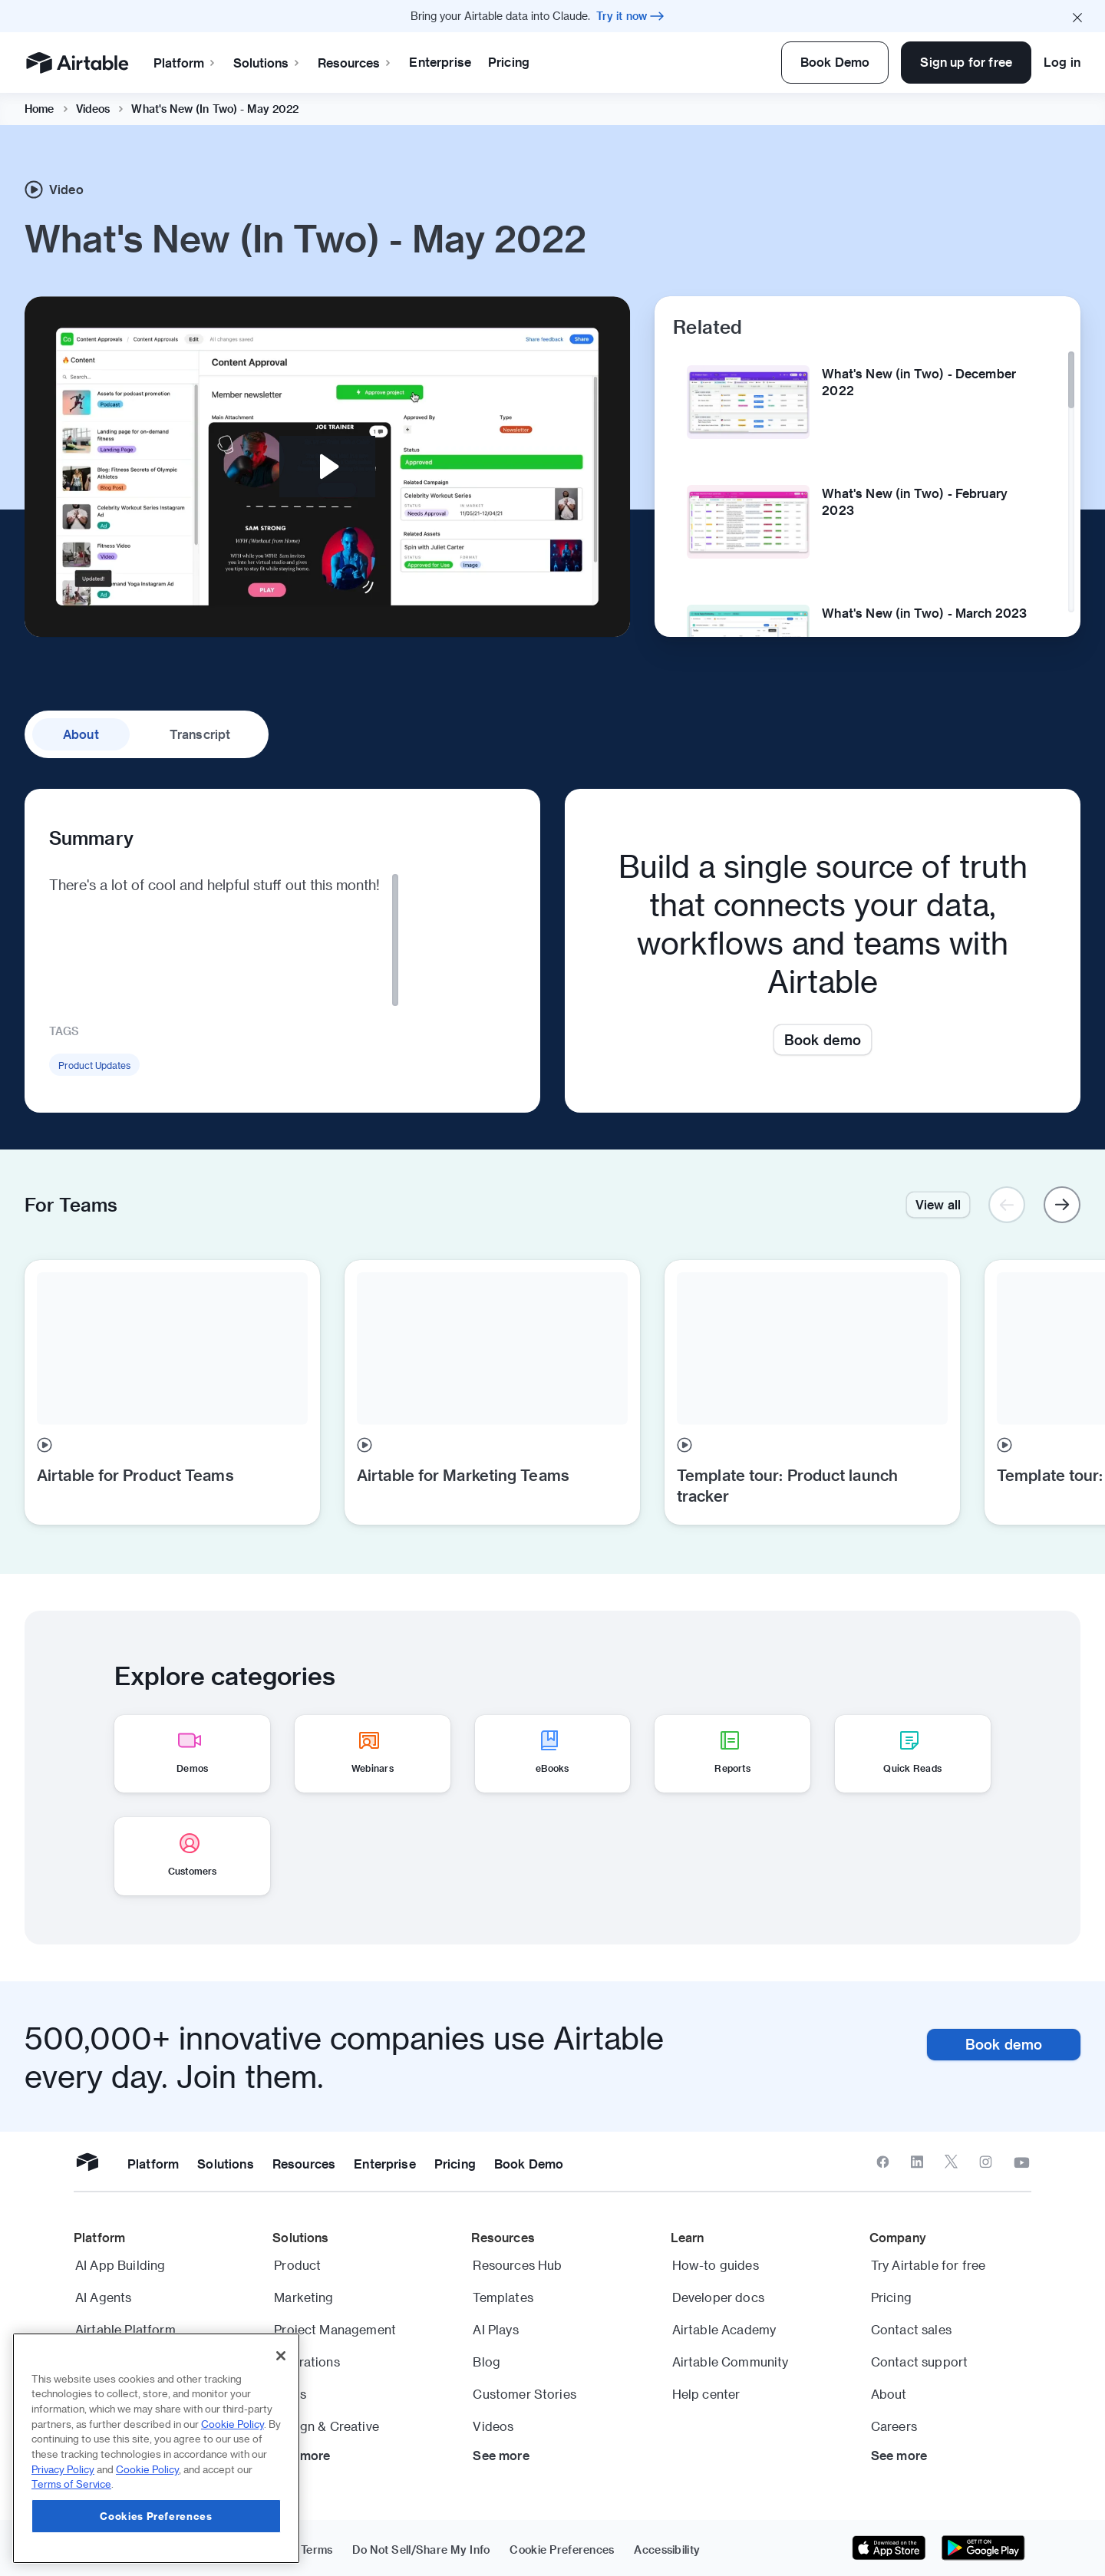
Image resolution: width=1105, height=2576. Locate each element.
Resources (355, 62)
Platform (184, 62)
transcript (200, 734)
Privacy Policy (62, 2469)
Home (39, 108)
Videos (93, 108)
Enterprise (440, 61)
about (81, 734)
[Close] (281, 2356)
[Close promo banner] (1077, 16)
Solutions (267, 62)
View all (938, 1204)
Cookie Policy (232, 2423)
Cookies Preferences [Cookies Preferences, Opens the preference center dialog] (156, 2516)
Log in (1062, 61)
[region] (156, 2448)
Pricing (508, 61)
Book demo (823, 1039)
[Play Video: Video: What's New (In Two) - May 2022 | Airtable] (327, 466)
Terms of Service (71, 2483)
